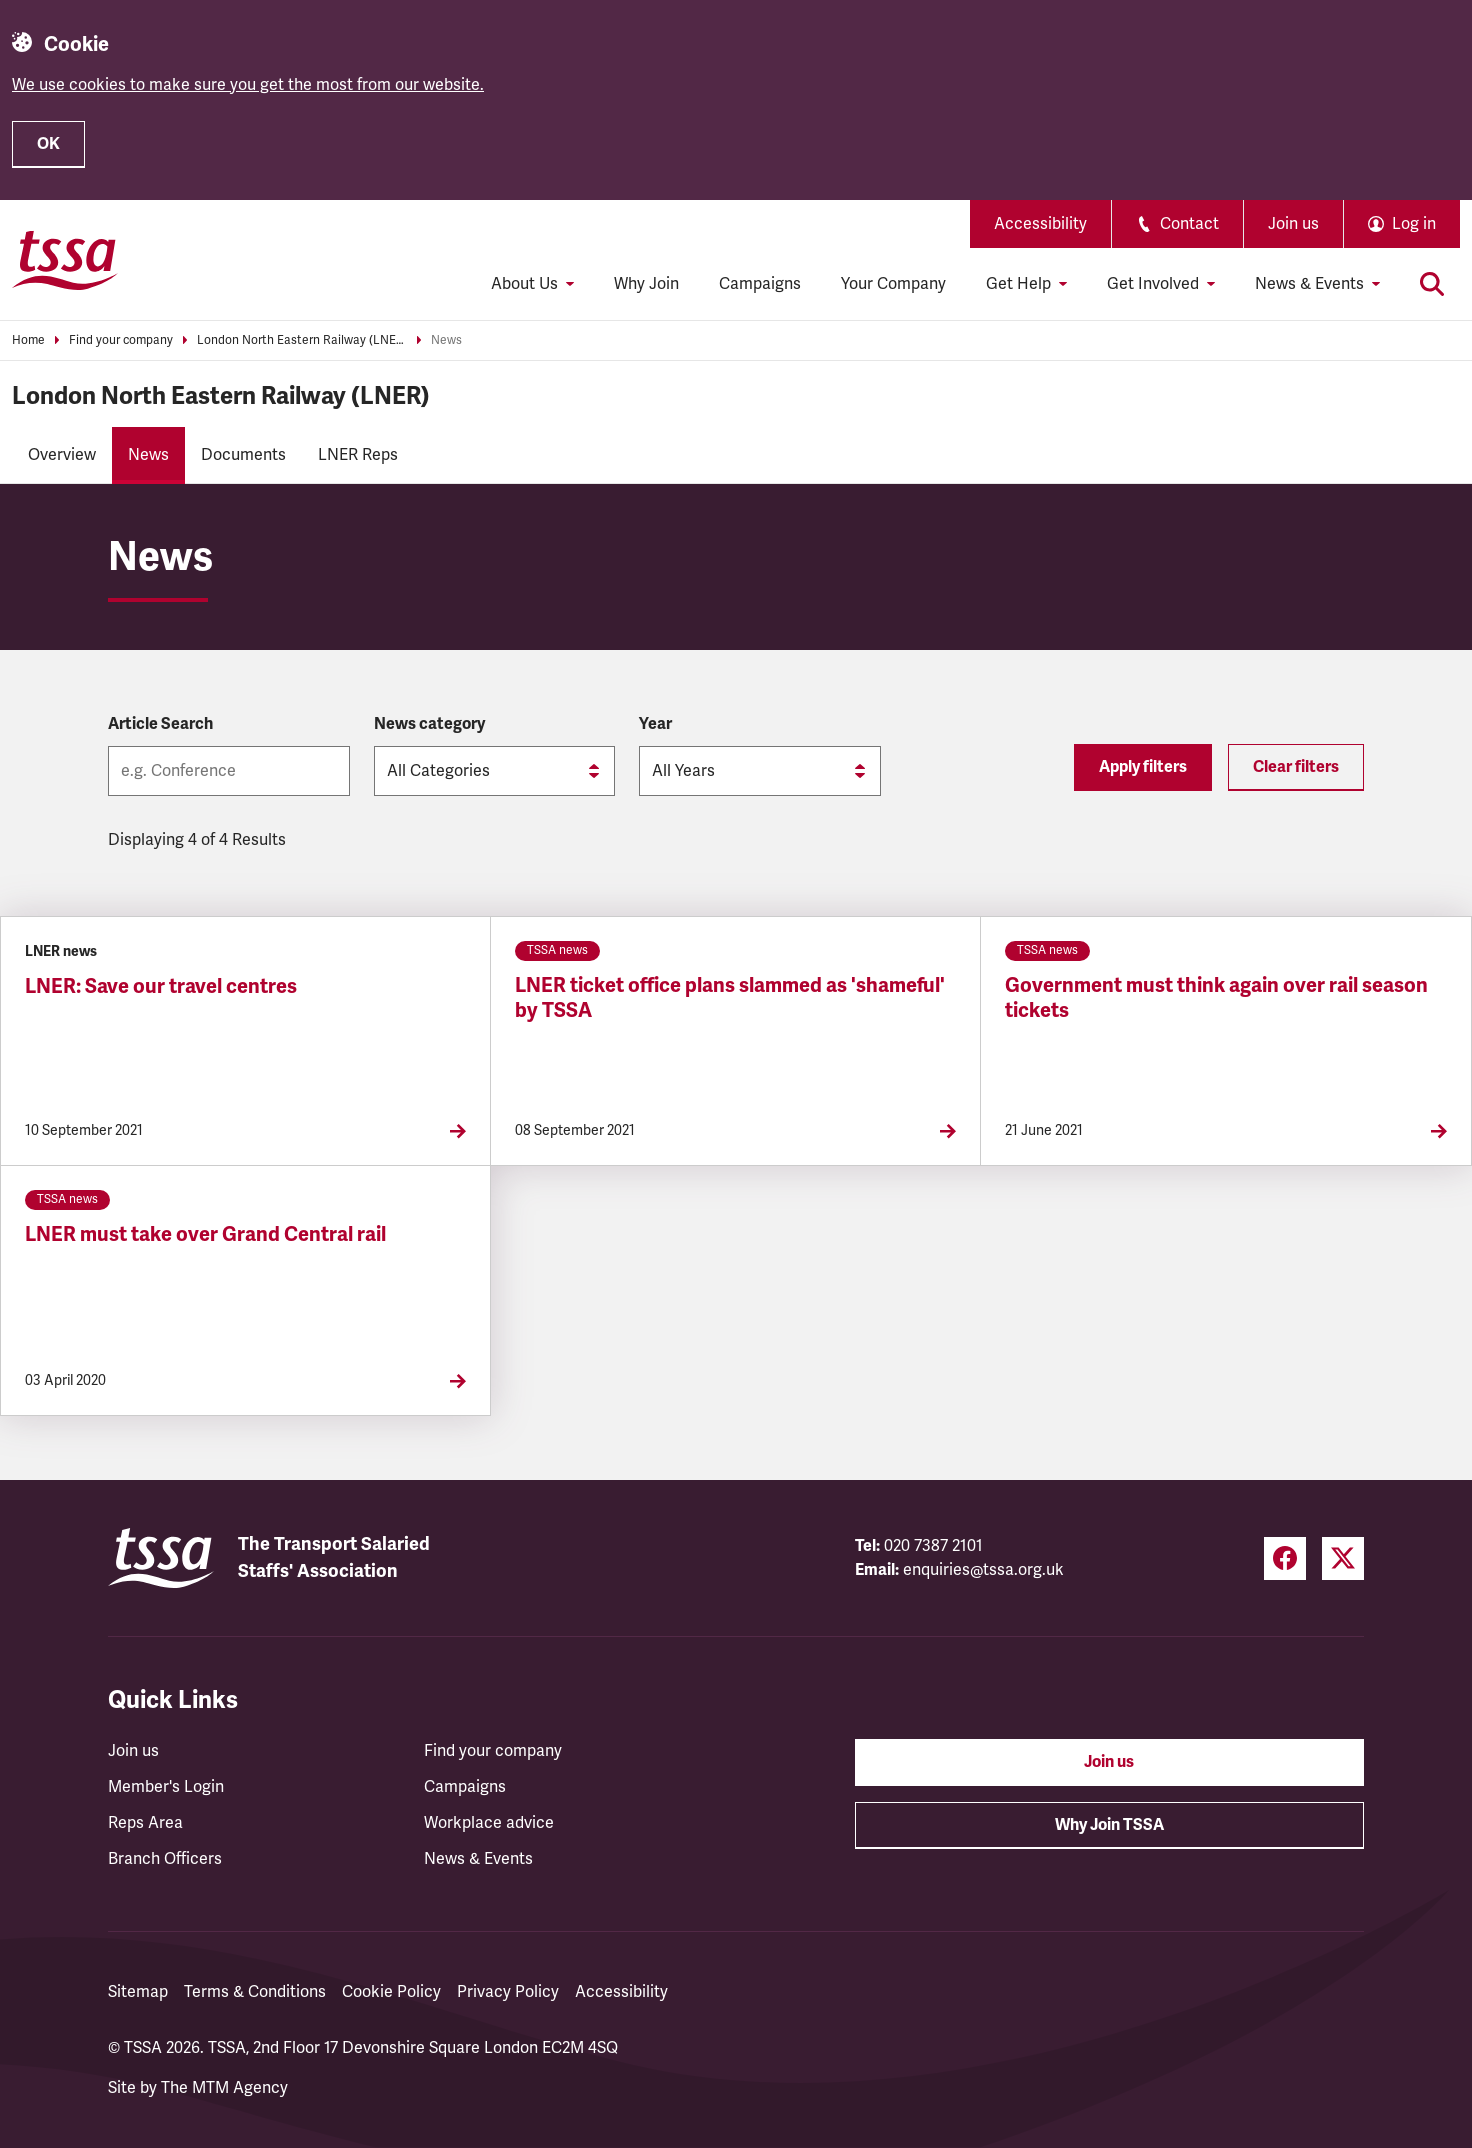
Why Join (646, 284)
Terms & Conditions (255, 1992)
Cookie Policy (391, 1992)
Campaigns (760, 284)
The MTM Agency (224, 2088)
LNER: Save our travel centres (161, 986)
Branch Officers (165, 1859)
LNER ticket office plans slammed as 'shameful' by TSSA (730, 998)
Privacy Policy (508, 1992)
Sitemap (138, 1992)
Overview (62, 455)
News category (429, 724)
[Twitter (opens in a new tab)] (1343, 1558)
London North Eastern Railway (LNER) (302, 340)
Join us (1293, 224)
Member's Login (166, 1787)
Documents (243, 455)
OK (48, 144)
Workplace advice (489, 1823)
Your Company (893, 284)
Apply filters (1143, 767)
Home (28, 340)
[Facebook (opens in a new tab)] (1285, 1558)
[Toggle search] (1432, 284)
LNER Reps (358, 455)
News (446, 340)
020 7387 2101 (933, 1546)
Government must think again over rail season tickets (1216, 998)
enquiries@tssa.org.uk (983, 1570)
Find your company (121, 340)
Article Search (160, 724)
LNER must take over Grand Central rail (205, 1234)
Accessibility (1040, 224)
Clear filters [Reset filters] (1296, 767)
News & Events (478, 1859)
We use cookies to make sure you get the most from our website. (248, 85)
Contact (1177, 224)
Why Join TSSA (1109, 1825)
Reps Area (145, 1823)
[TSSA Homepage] (65, 260)
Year (655, 724)
